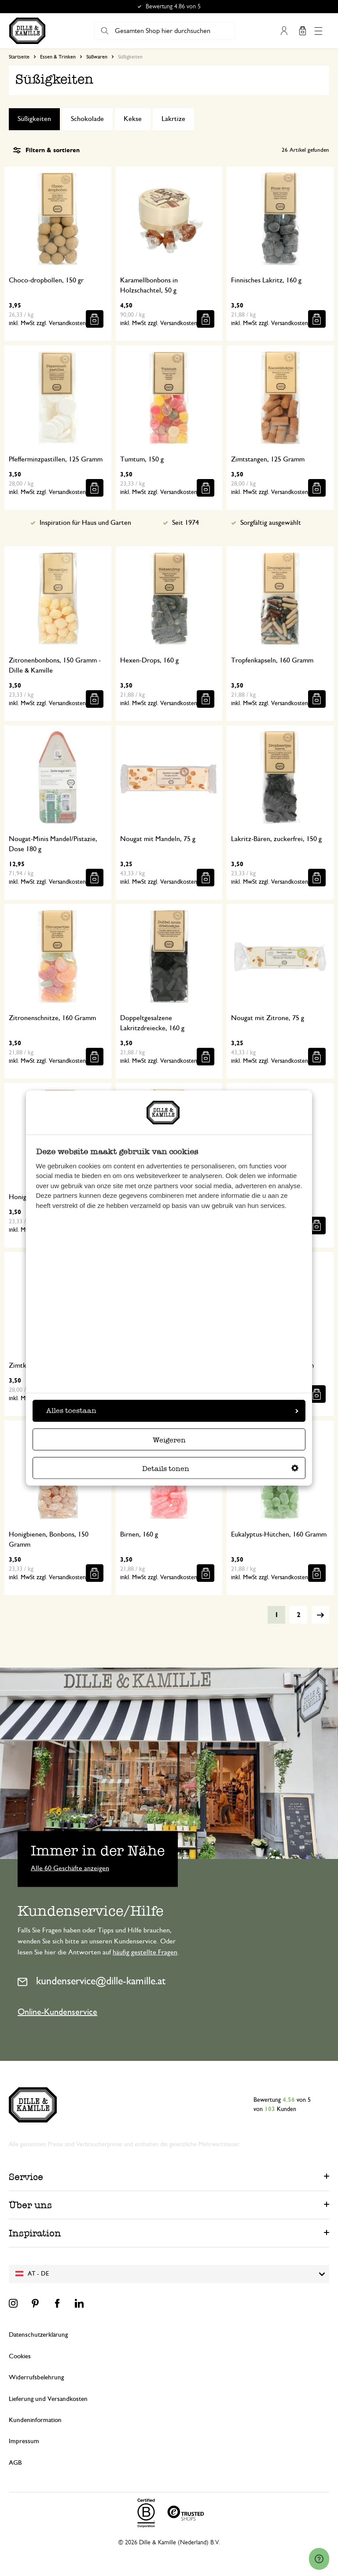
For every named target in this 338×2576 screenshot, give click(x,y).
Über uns (30, 2204)
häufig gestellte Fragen (145, 1952)
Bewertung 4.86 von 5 (173, 7)
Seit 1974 (185, 522)
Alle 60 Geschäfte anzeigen (70, 1868)
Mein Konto (283, 30)
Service (26, 2176)
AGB (15, 2462)
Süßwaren (96, 56)
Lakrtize (173, 118)
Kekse (133, 118)
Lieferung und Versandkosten (48, 2399)
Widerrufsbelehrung (36, 2377)
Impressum (24, 2441)
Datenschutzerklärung (38, 2334)
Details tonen (220, 1468)
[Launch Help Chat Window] (319, 2559)
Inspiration (35, 2233)
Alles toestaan (172, 1410)
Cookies (20, 2356)
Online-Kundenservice (57, 2012)
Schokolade (87, 118)
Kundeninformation (35, 2420)
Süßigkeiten (34, 118)
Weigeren (169, 1440)
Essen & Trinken (58, 56)
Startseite (19, 56)
